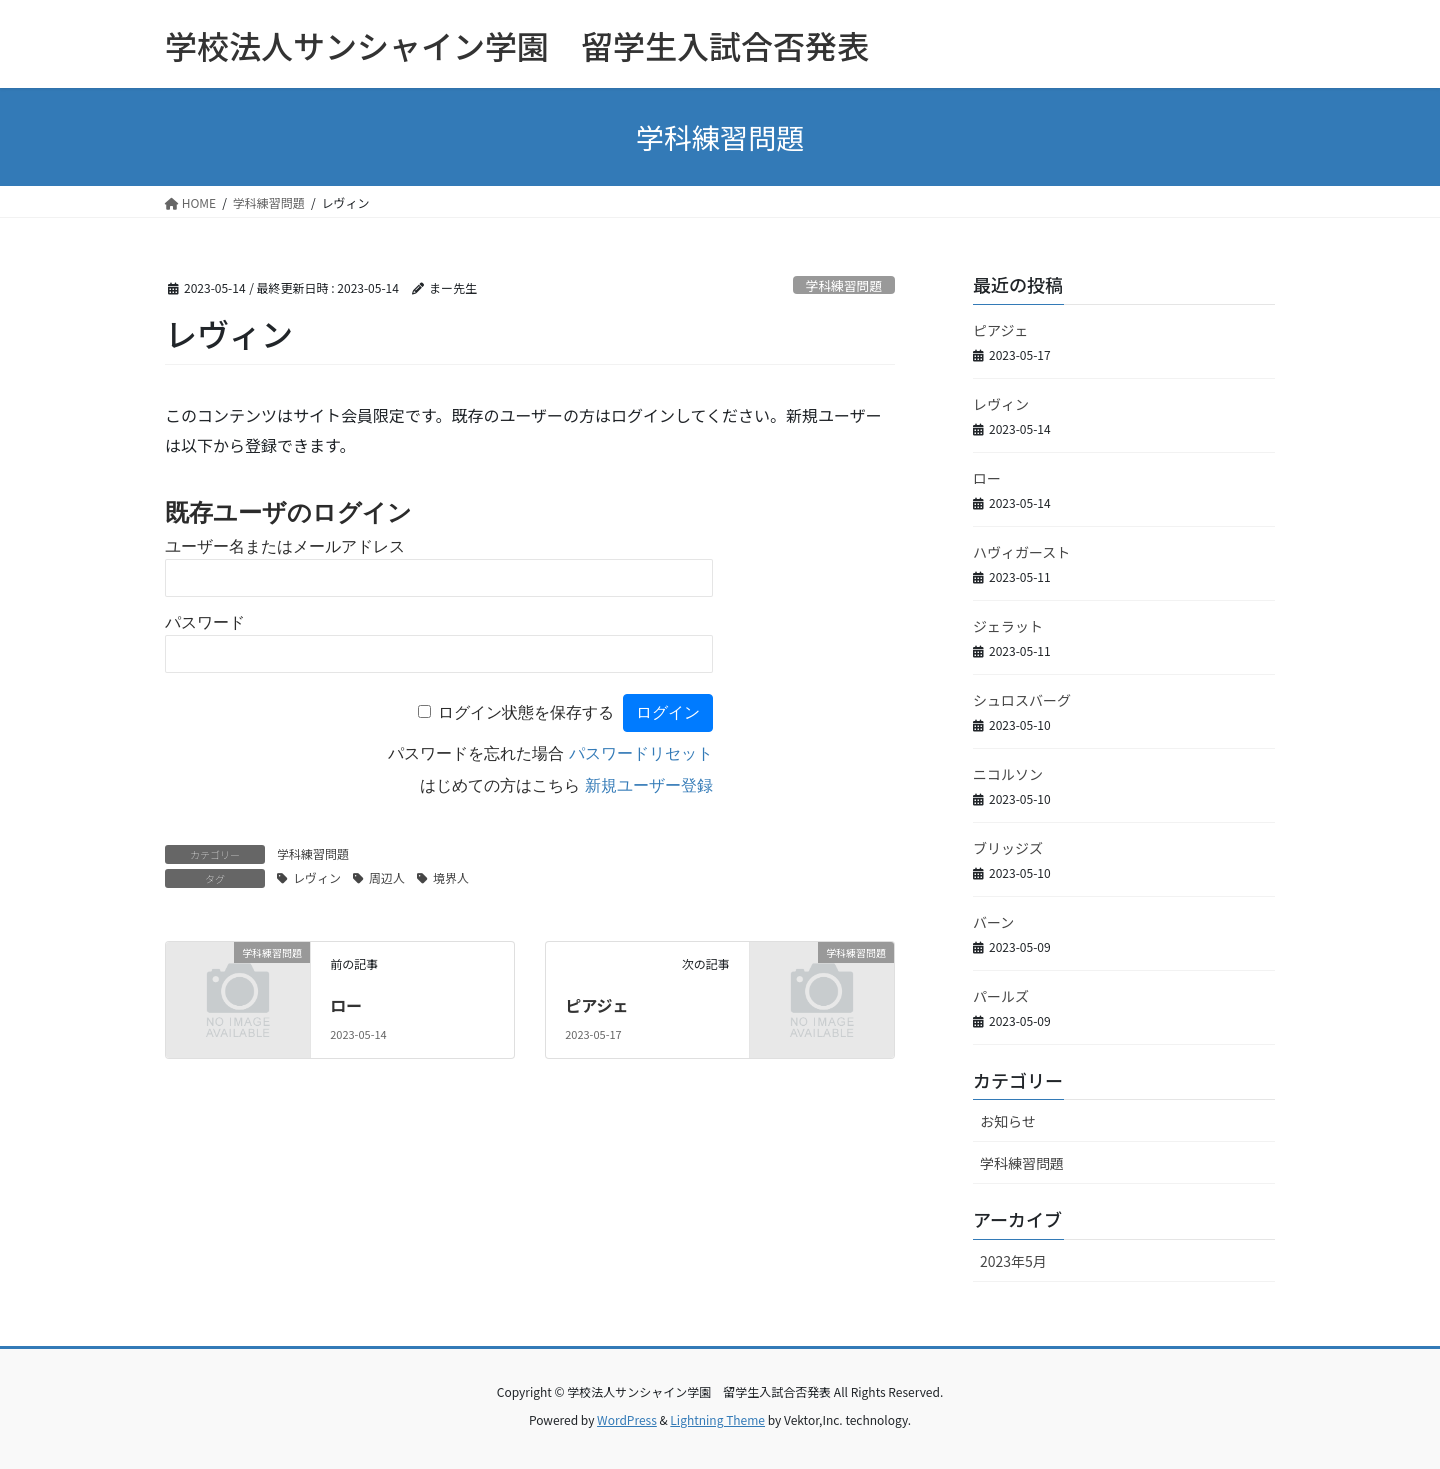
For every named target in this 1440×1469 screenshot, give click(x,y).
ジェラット (1008, 626)
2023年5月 (1013, 1261)
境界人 (451, 877)
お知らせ (1008, 1121)
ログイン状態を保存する (526, 712)
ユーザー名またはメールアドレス (285, 546)
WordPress (627, 1419)
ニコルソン (1008, 774)
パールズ (1001, 996)
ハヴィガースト (1021, 552)
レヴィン (317, 877)
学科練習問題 (843, 285)
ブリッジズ (1008, 848)
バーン (993, 922)
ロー (346, 1005)
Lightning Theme (717, 1419)
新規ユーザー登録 (649, 785)
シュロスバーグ (1022, 700)
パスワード (205, 622)
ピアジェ (596, 1005)
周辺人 (387, 877)
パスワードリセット (641, 753)
